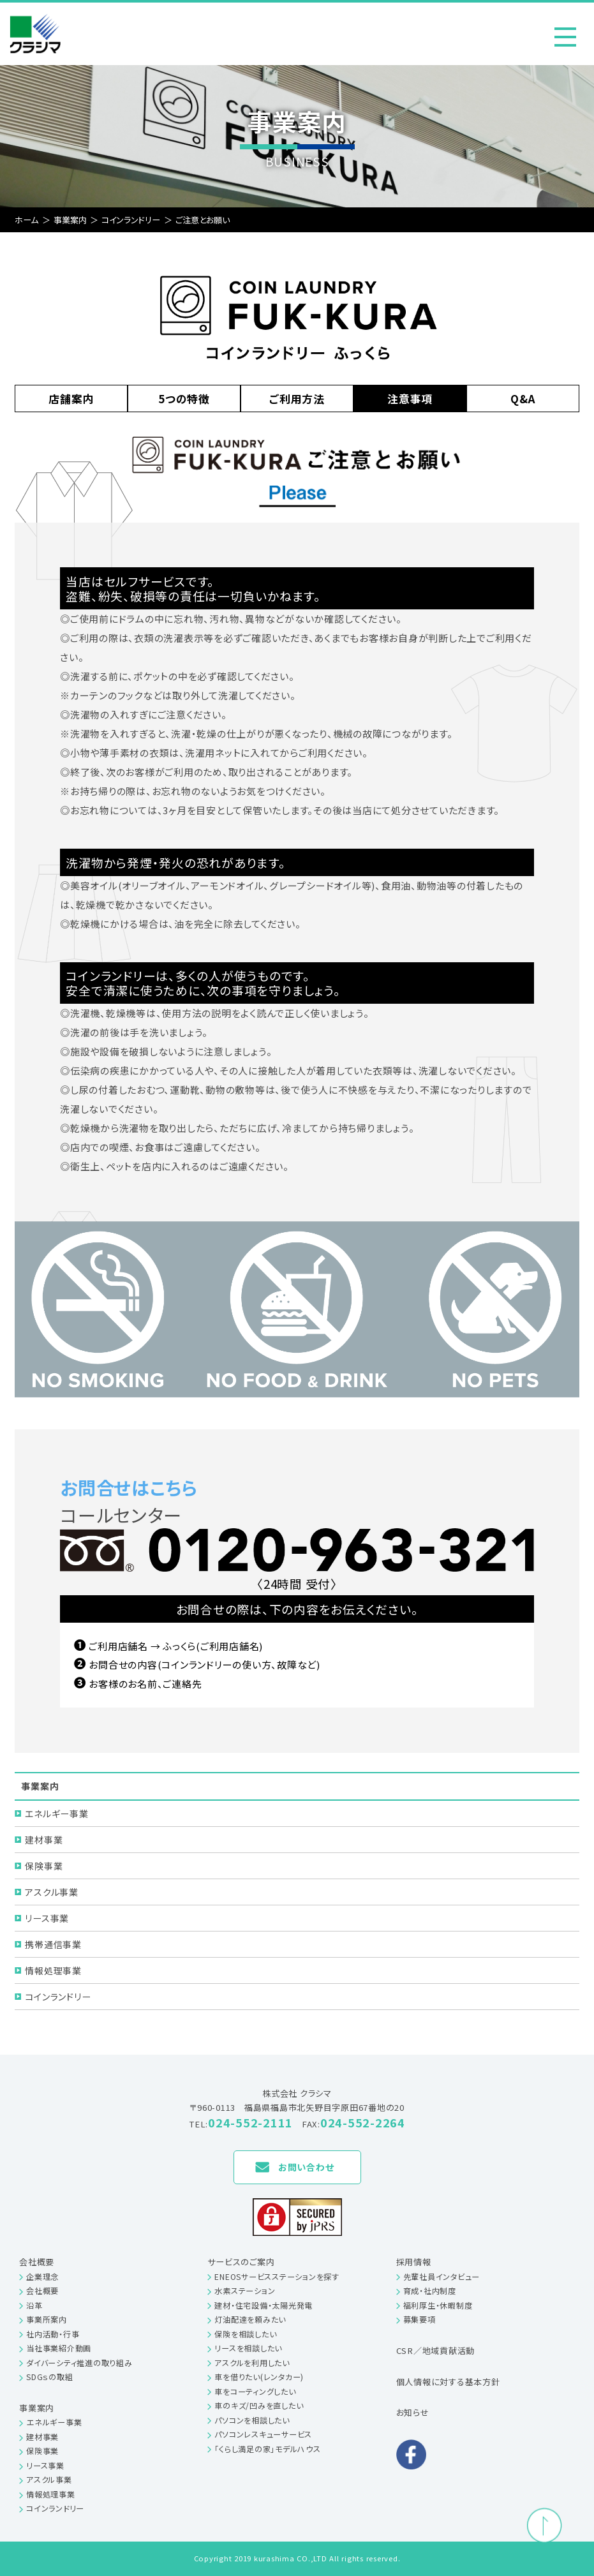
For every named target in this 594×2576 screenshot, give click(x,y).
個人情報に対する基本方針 (448, 2382)
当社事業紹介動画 (58, 2348)
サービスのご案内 (240, 2262)
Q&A (522, 398)
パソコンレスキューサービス (263, 2434)
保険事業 (44, 1865)
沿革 (34, 2305)
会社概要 (36, 2262)
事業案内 (36, 2408)
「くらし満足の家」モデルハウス (267, 2449)
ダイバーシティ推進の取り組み (79, 2363)
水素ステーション (244, 2291)
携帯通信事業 (53, 1944)
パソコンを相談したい (252, 2420)
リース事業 (47, 1918)
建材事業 (44, 1839)
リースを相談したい (248, 2348)
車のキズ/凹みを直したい (258, 2405)
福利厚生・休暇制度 (438, 2305)
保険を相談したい (245, 2334)
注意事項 (410, 398)
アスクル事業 (51, 1892)
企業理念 (42, 2276)
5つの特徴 (184, 398)
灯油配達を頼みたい (250, 2319)
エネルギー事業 (56, 1813)
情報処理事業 (53, 1970)
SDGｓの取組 (49, 2377)
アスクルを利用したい (252, 2363)
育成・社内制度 (429, 2291)
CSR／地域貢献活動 (435, 2350)
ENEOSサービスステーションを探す (276, 2276)
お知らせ (412, 2412)
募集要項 (419, 2319)
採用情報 (413, 2262)
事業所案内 (46, 2319)
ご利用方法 (297, 398)
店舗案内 (71, 398)
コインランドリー (58, 1996)
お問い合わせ (306, 2167)
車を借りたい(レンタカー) (259, 2377)
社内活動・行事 (52, 2334)
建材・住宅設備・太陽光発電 (263, 2305)
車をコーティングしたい (254, 2391)
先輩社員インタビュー (441, 2276)
